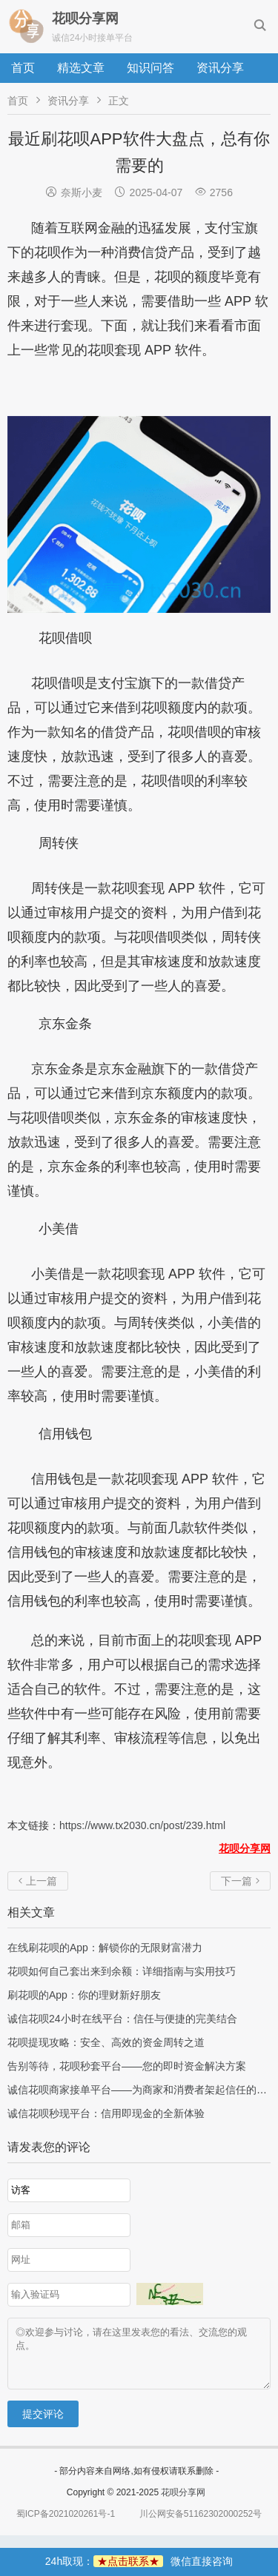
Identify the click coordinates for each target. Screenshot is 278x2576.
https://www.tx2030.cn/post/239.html (142, 1825)
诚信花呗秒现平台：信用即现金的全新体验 (106, 2113)
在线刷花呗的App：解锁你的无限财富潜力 (104, 1947)
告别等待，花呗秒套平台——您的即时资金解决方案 (126, 2066)
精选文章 (81, 67)
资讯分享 (220, 67)
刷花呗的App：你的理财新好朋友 (84, 1995)
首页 (23, 67)
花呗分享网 (183, 2503)
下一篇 (240, 1881)
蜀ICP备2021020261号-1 (65, 2525)
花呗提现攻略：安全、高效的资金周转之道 (106, 2042)
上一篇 (38, 1881)
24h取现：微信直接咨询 (139, 2561)
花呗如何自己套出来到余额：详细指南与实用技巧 (121, 1971)
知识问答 (150, 67)
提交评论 (43, 2425)
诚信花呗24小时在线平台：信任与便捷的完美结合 (122, 2019)
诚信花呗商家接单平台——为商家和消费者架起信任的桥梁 (142, 2090)
